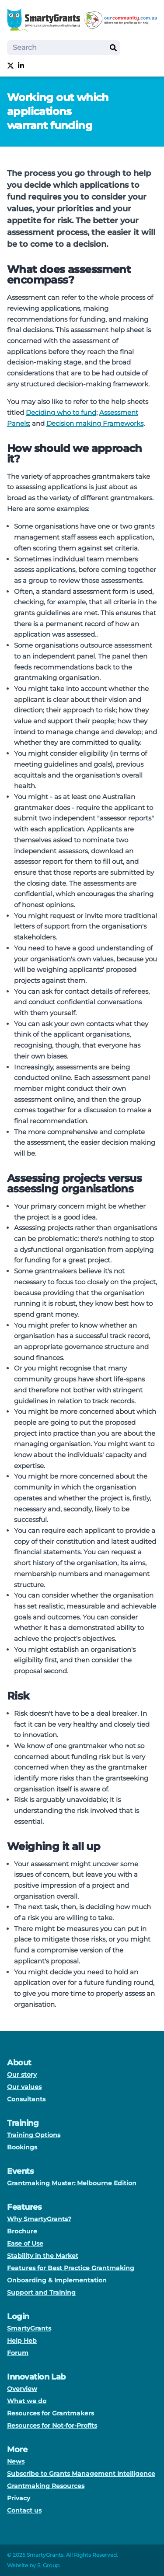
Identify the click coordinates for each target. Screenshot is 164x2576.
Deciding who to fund (61, 412)
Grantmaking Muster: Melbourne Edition (71, 2183)
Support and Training (41, 2292)
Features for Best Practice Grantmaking (70, 2268)
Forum (17, 2353)
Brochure (22, 2231)
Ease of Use (25, 2243)
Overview (22, 2389)
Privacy (18, 2498)
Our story (22, 2074)
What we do (26, 2401)
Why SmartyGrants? (39, 2219)
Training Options (33, 2135)
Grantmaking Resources (45, 2486)
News (15, 2461)
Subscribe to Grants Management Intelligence (81, 2474)
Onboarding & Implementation (57, 2280)
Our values (24, 2087)
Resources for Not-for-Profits (52, 2425)
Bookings (22, 2147)
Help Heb (22, 2341)
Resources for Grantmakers (50, 2413)
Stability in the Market (42, 2256)
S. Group (48, 2565)
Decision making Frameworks (94, 423)
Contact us (24, 2510)
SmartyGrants (29, 2328)
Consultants (26, 2099)
